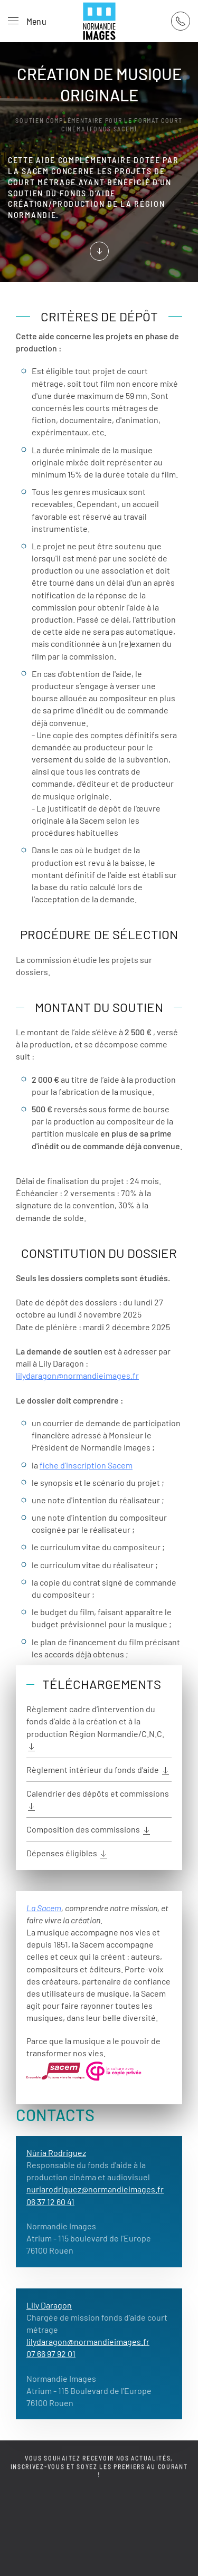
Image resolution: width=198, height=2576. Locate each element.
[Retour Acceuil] (99, 21)
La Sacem (43, 1908)
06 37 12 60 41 (50, 2202)
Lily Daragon (49, 2305)
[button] (27, 21)
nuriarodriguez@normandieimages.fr (95, 2189)
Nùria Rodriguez (56, 2153)
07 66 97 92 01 (51, 2354)
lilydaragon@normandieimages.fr (77, 1375)
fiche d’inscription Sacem (86, 1465)
